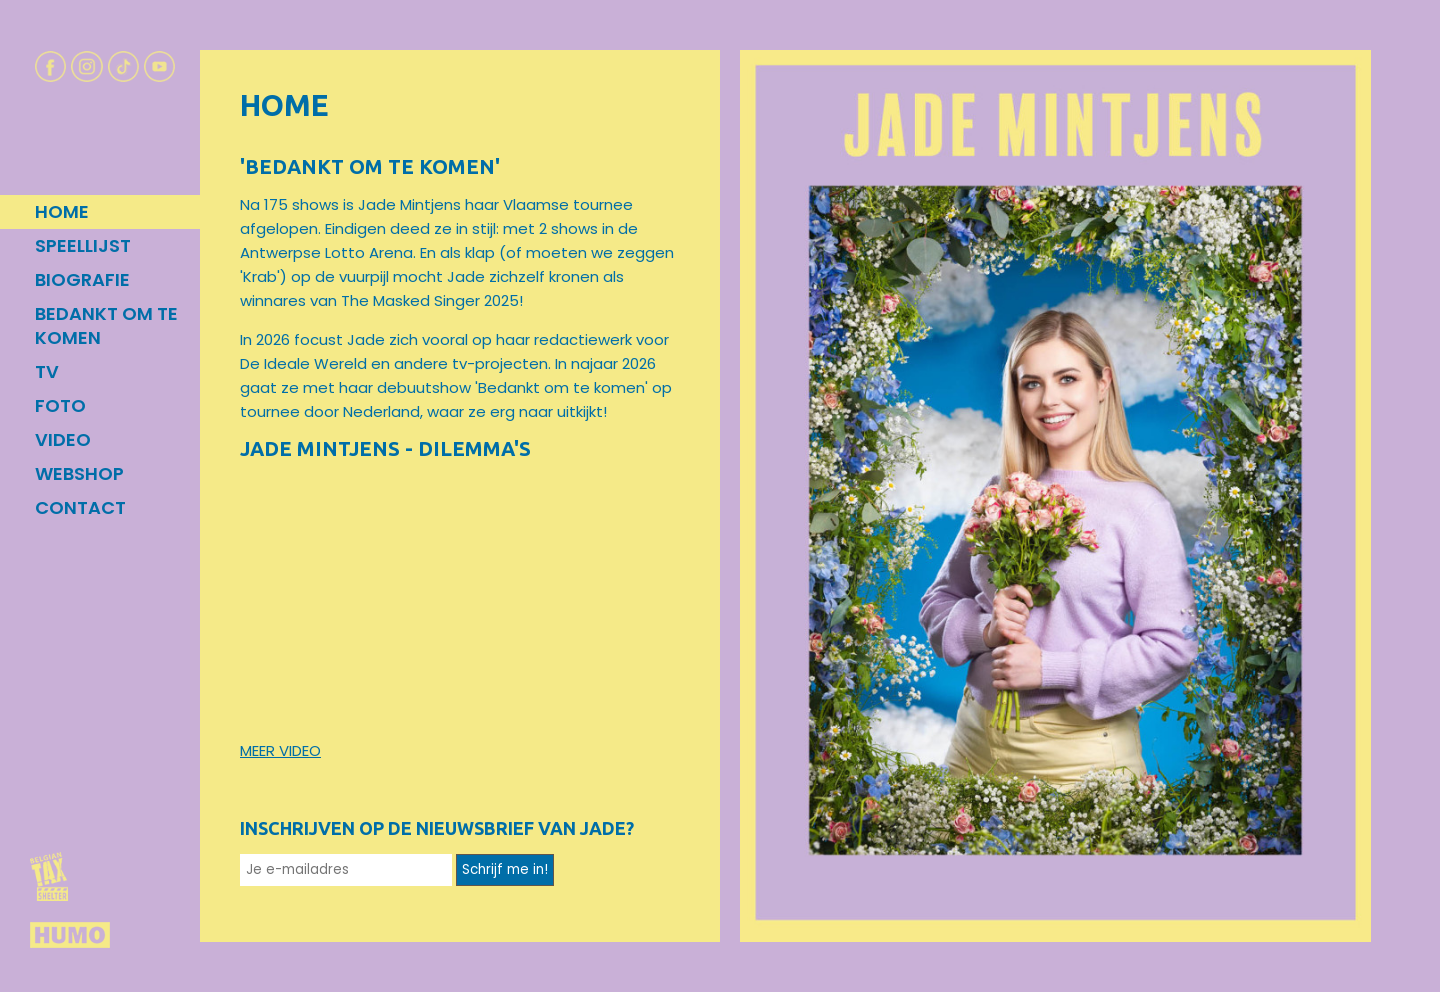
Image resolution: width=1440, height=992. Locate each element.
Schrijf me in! (505, 869)
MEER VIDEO (280, 750)
